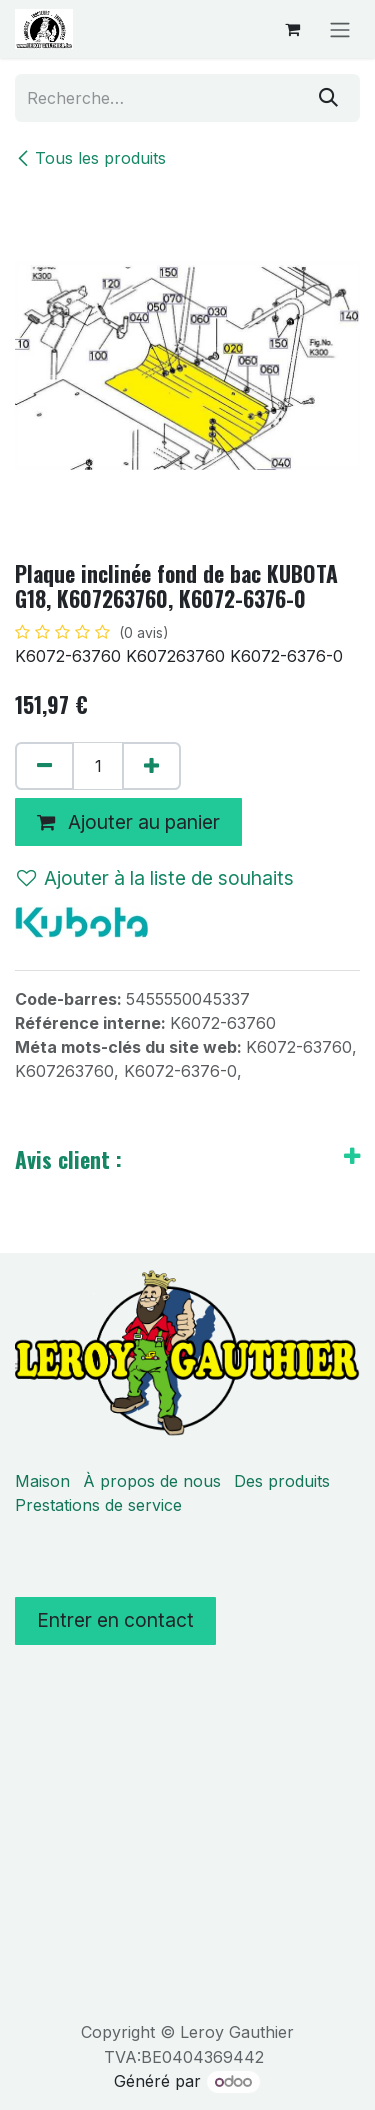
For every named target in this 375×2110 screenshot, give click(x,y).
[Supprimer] (44, 766)
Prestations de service (98, 1505)
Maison (42, 1481)
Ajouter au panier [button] (128, 822)
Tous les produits (90, 158)
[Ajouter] (151, 766)
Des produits (282, 1481)
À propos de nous (152, 1481)
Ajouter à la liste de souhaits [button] (155, 878)
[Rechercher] (328, 98)
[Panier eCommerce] (292, 29)
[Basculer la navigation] (340, 29)
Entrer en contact (115, 1620)
